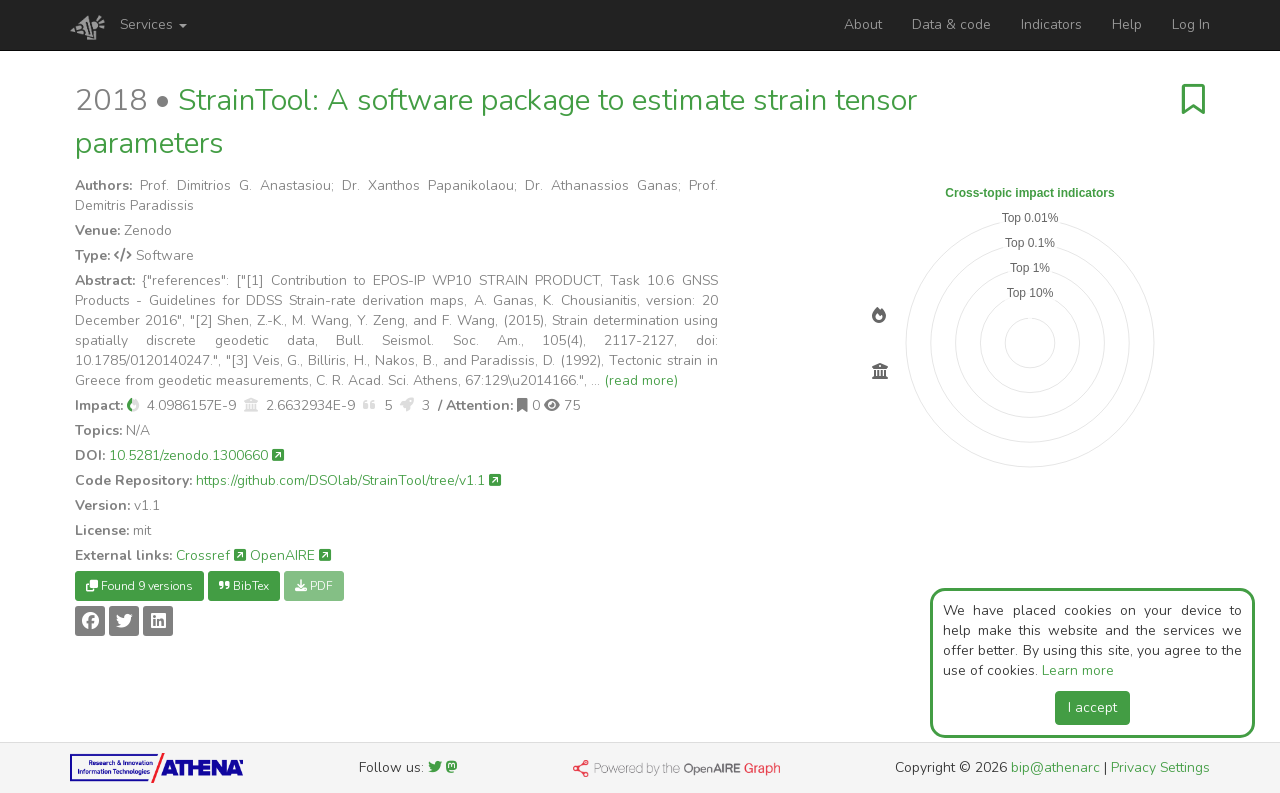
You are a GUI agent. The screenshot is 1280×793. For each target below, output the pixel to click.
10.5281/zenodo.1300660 (196, 455)
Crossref (211, 555)
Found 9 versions (139, 586)
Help (1127, 24)
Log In (1191, 24)
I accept (1092, 707)
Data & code (951, 24)
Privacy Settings (1160, 767)
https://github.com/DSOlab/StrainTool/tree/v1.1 (348, 480)
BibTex (244, 586)
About (863, 24)
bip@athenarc (1055, 767)
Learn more (1078, 670)
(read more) (641, 380)
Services (153, 24)
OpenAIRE (290, 555)
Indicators (1051, 24)
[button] (133, 405)
